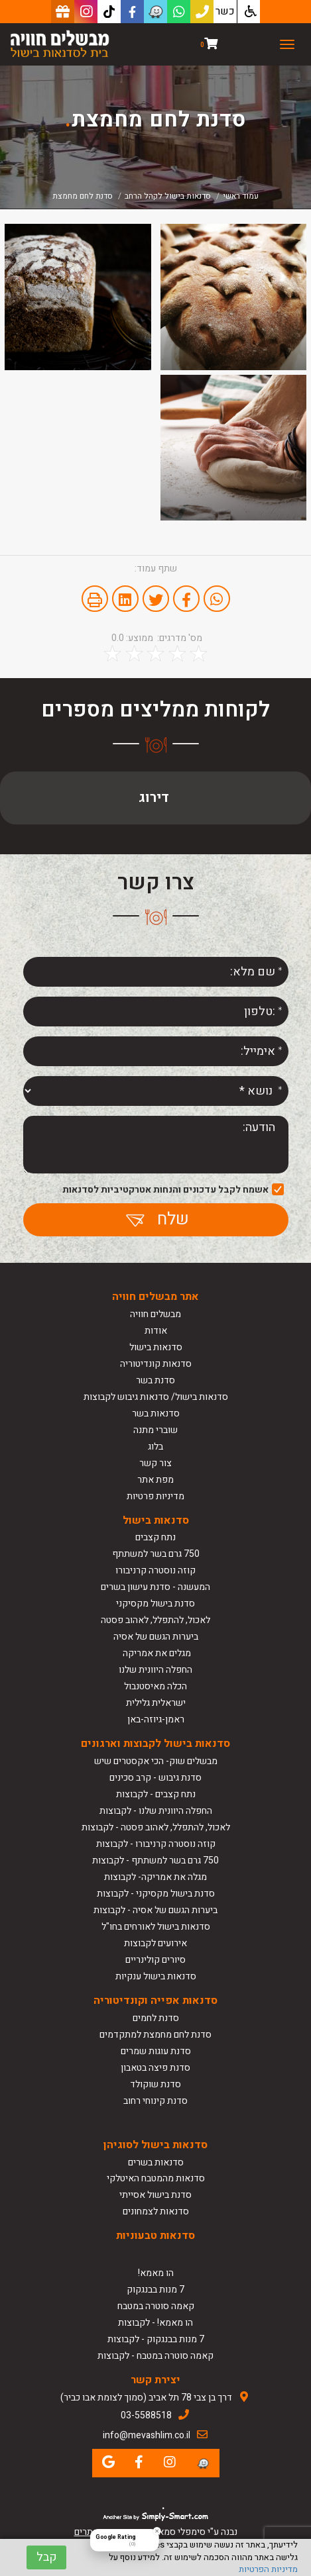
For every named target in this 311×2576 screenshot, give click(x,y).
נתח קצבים (155, 1537)
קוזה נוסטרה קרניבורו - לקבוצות (156, 1844)
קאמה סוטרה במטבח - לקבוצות (155, 2356)
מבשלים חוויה (155, 1314)
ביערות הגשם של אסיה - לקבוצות (155, 1910)
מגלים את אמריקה (156, 1653)
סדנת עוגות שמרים (156, 2051)
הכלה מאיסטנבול (155, 1686)
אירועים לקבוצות (155, 1943)
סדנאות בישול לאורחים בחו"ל (155, 1927)
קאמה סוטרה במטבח (155, 2306)
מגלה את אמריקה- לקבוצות (155, 1877)
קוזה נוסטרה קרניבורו (155, 1570)
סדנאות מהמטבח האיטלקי (156, 2178)
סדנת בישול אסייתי (155, 2195)
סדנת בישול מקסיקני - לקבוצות (156, 1894)
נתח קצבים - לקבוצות (156, 1794)
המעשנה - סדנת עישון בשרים (155, 1587)
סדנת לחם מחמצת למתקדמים (155, 2035)
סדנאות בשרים (156, 2162)
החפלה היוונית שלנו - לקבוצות (155, 1811)
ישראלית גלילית (156, 1703)
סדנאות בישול (155, 1347)
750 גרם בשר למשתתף (156, 1554)
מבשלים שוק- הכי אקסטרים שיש (156, 1761)
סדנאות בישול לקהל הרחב (168, 196)
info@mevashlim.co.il (146, 2435)
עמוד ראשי (241, 196)
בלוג (155, 1447)
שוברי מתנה (155, 1430)
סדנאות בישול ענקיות (155, 1976)
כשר (225, 11)
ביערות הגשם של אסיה (155, 1637)
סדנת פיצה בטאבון (155, 2068)
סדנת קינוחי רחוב (155, 2101)
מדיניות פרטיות (155, 1496)
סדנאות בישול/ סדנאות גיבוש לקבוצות (156, 1397)
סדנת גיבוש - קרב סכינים (155, 1778)
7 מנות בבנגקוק (155, 2290)
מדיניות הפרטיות (268, 2569)
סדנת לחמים (156, 2018)
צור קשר (155, 1463)
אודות (156, 1331)
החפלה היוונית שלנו (155, 1670)
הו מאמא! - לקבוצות (155, 2323)
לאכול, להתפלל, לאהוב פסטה (155, 1620)
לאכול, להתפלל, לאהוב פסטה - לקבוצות (156, 1827)
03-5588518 (146, 2415)
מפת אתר (155, 1480)
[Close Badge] (157, 2531)
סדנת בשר (155, 1380)
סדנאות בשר (156, 1413)
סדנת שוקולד (155, 2084)
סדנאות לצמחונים (156, 2211)
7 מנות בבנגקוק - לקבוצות (155, 2339)
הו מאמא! (156, 2273)
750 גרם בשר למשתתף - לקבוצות (155, 1860)
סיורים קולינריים (155, 1960)
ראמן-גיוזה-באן (155, 1719)
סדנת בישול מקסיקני (155, 1603)
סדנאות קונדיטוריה (156, 1364)
